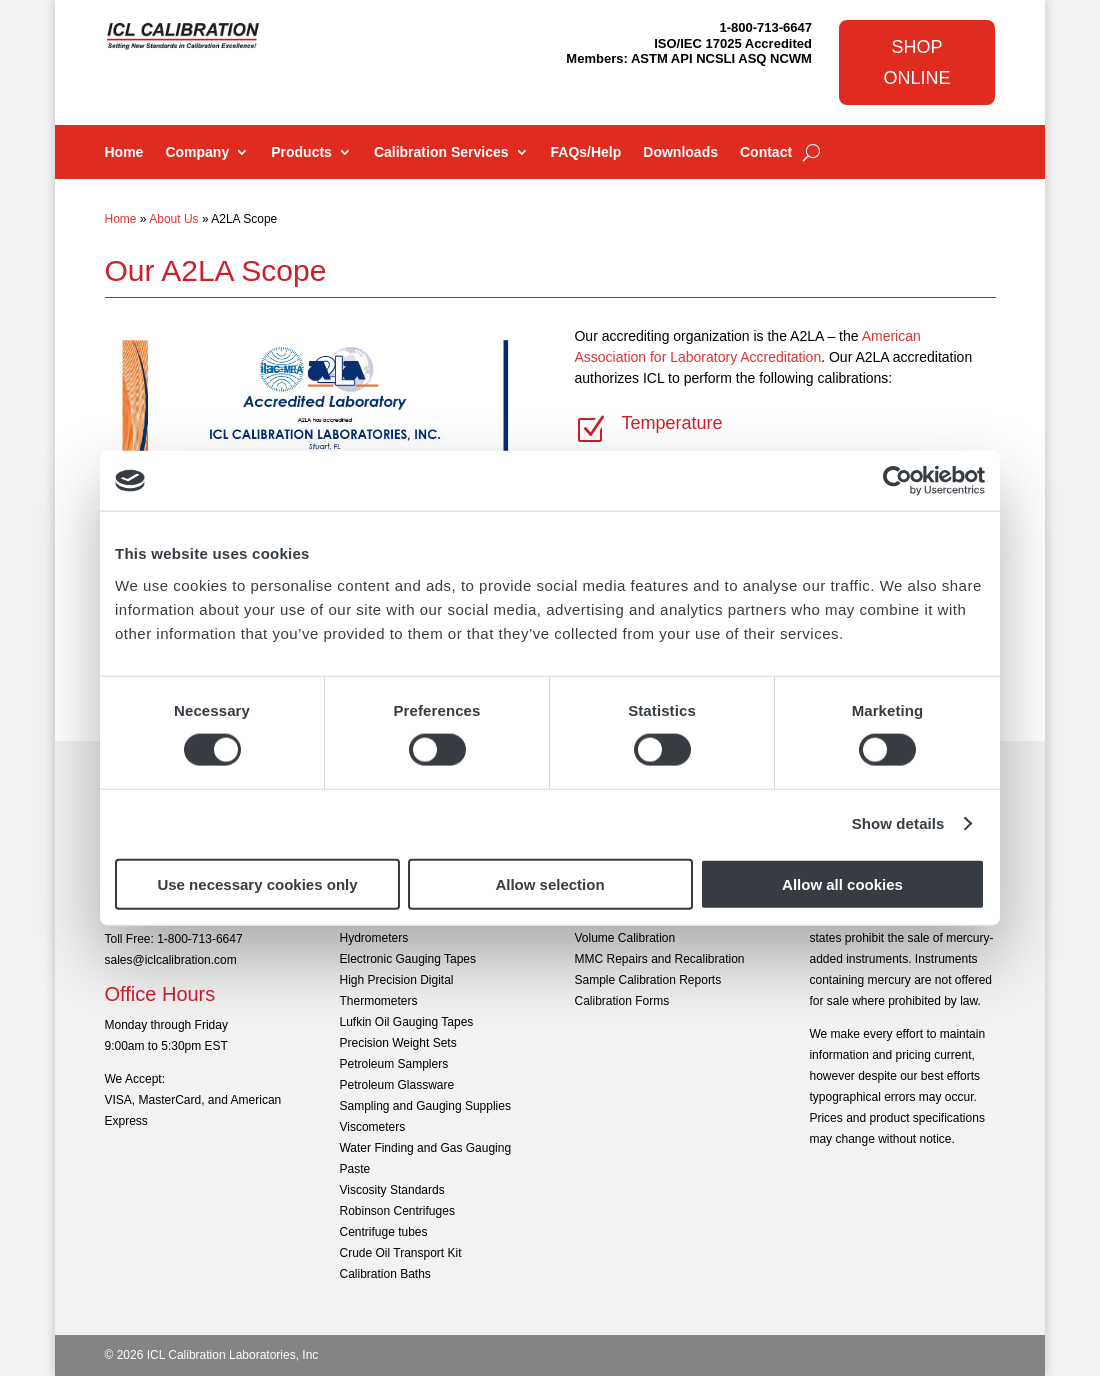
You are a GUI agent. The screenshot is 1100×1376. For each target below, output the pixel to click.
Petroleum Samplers (393, 1064)
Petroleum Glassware (396, 1085)
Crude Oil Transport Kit (400, 1253)
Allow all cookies (842, 883)
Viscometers (372, 1127)
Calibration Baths (384, 1274)
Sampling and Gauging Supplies (424, 1106)
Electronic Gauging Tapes (407, 959)
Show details (898, 823)
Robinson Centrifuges (396, 1211)
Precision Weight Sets (397, 1043)
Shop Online (917, 62)
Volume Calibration (624, 938)
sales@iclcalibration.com (171, 960)
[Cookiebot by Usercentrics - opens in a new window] (897, 481)
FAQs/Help (586, 152)
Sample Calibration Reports (647, 980)
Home (124, 152)
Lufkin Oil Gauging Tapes (406, 1022)
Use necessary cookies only (257, 883)
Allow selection (549, 883)
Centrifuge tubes (383, 1232)
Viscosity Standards (391, 1190)
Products (301, 152)
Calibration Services (441, 152)
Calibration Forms (621, 1001)
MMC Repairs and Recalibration (659, 959)
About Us (173, 219)
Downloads (680, 152)
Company (197, 152)
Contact (766, 152)
